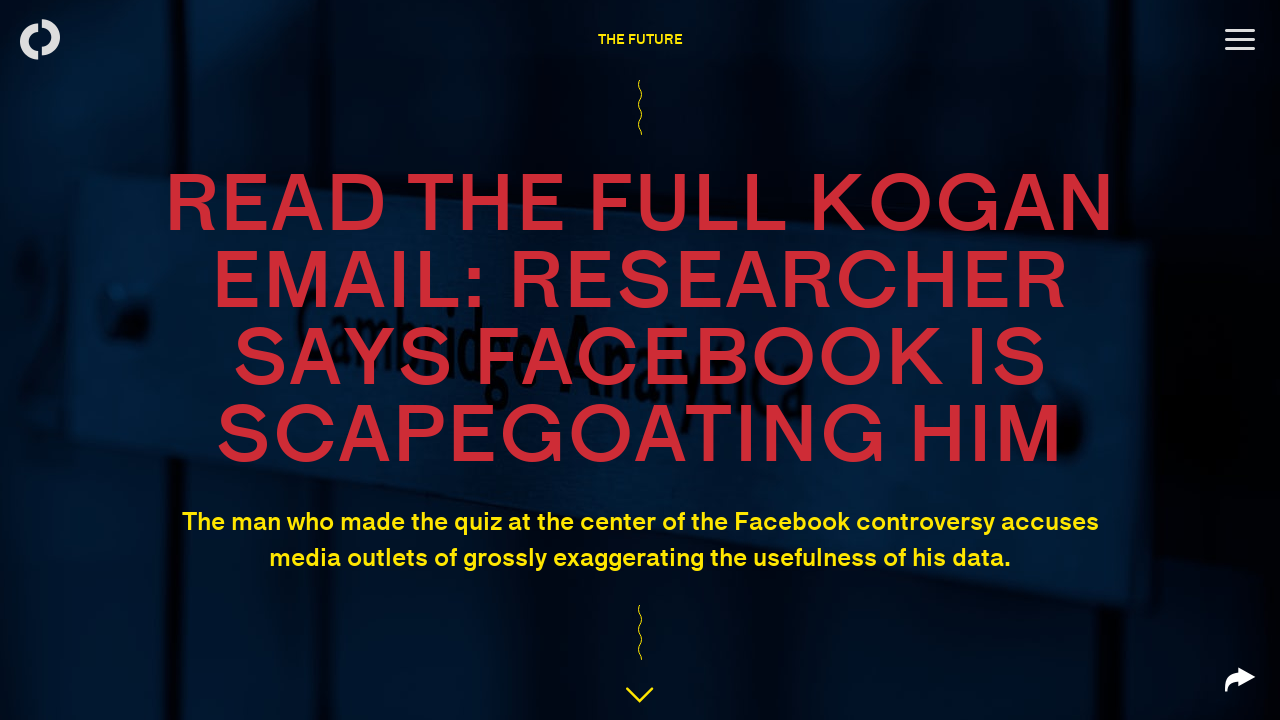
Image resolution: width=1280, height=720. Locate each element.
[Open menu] (1240, 40)
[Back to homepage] (40, 40)
